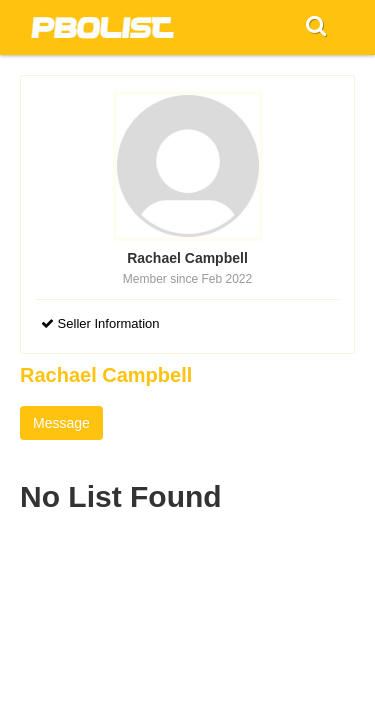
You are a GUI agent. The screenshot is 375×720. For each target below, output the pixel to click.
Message (61, 423)
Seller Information (100, 323)
